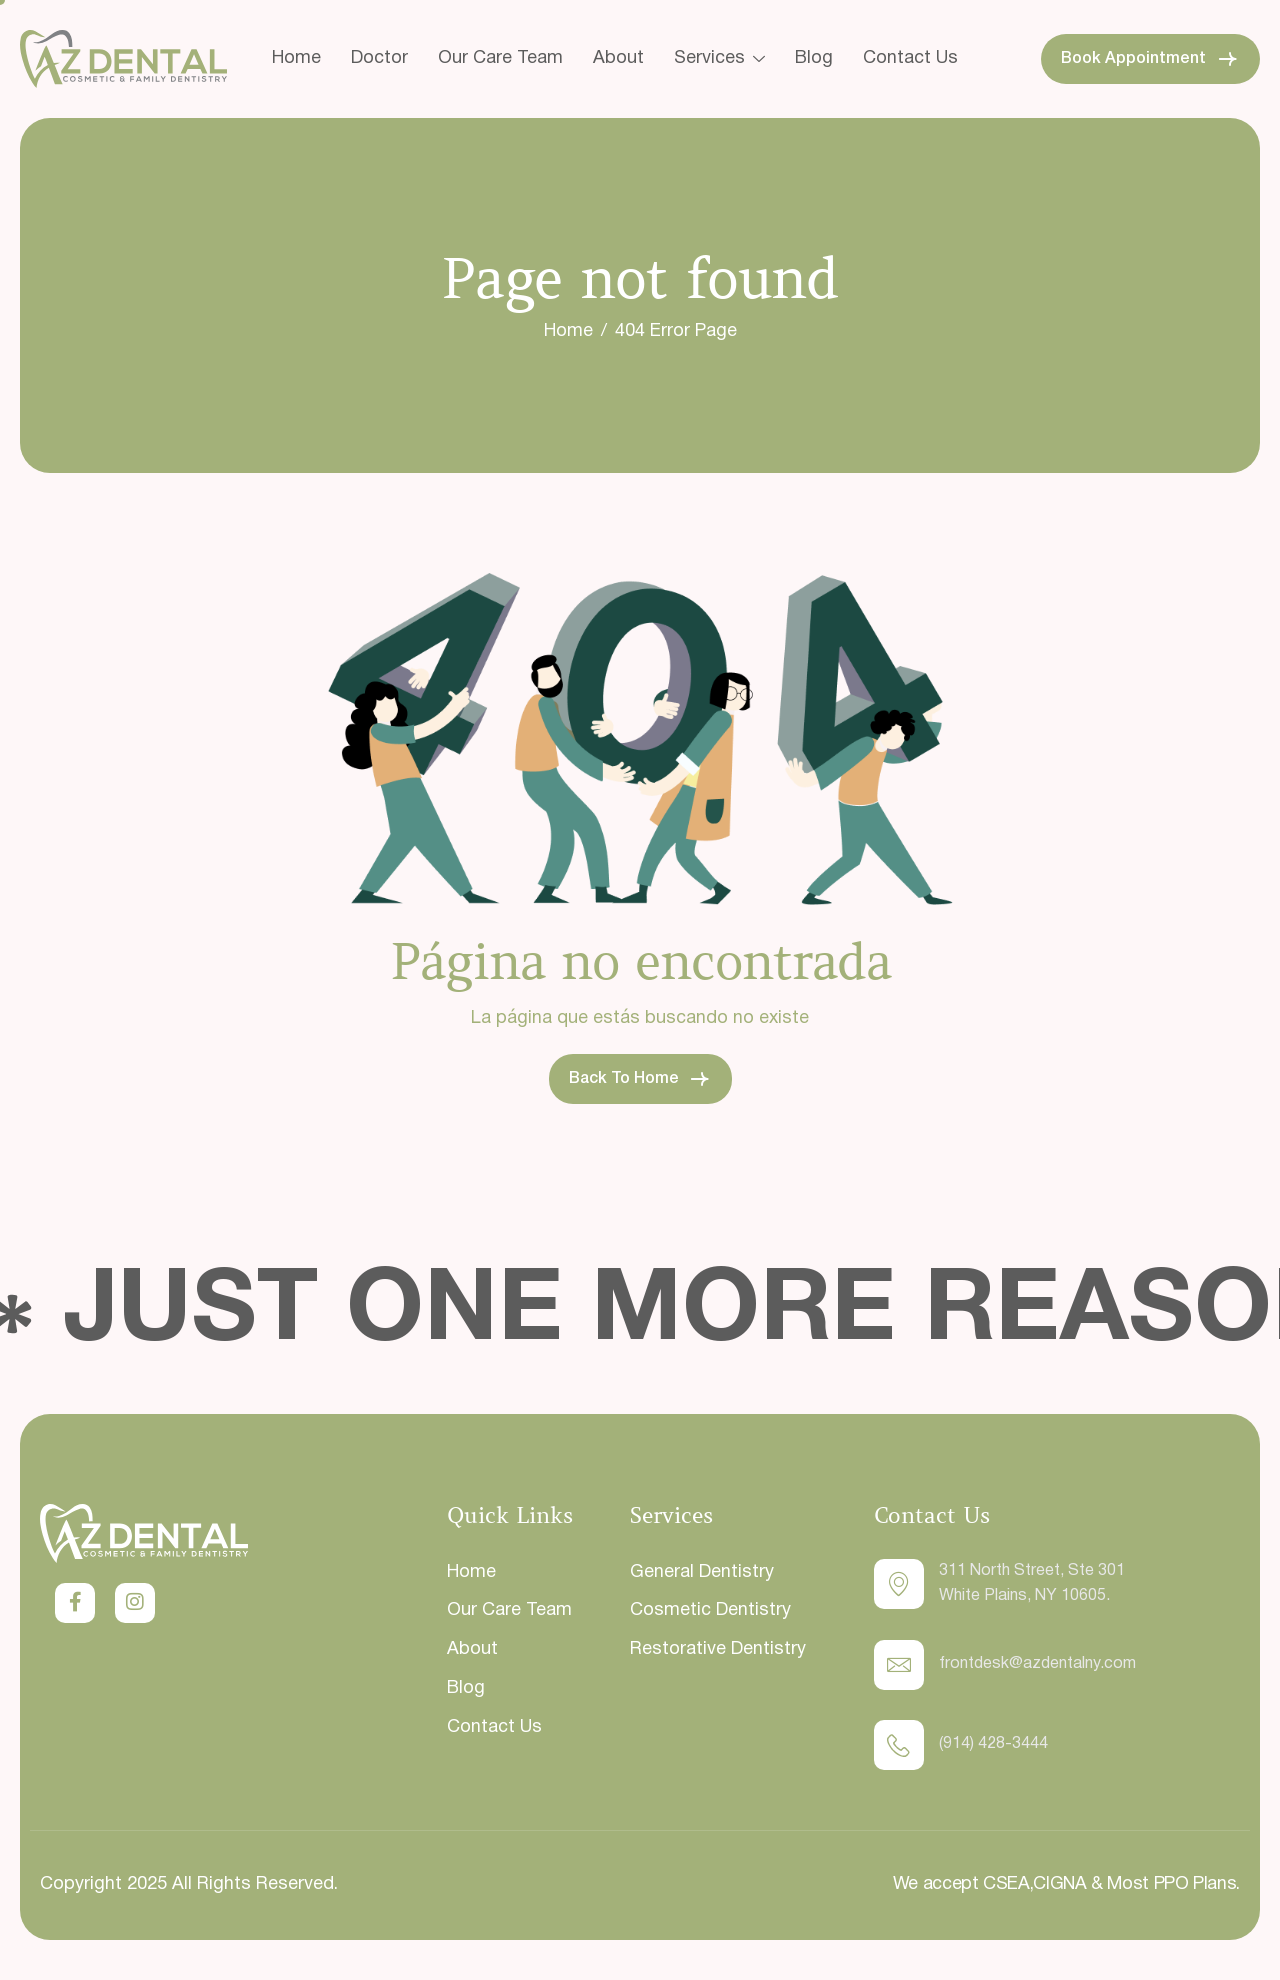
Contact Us (910, 58)
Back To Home (640, 1079)
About (618, 58)
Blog (814, 58)
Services (719, 58)
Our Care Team (500, 58)
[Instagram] (135, 1603)
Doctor (379, 58)
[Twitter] (75, 1603)
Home (296, 58)
